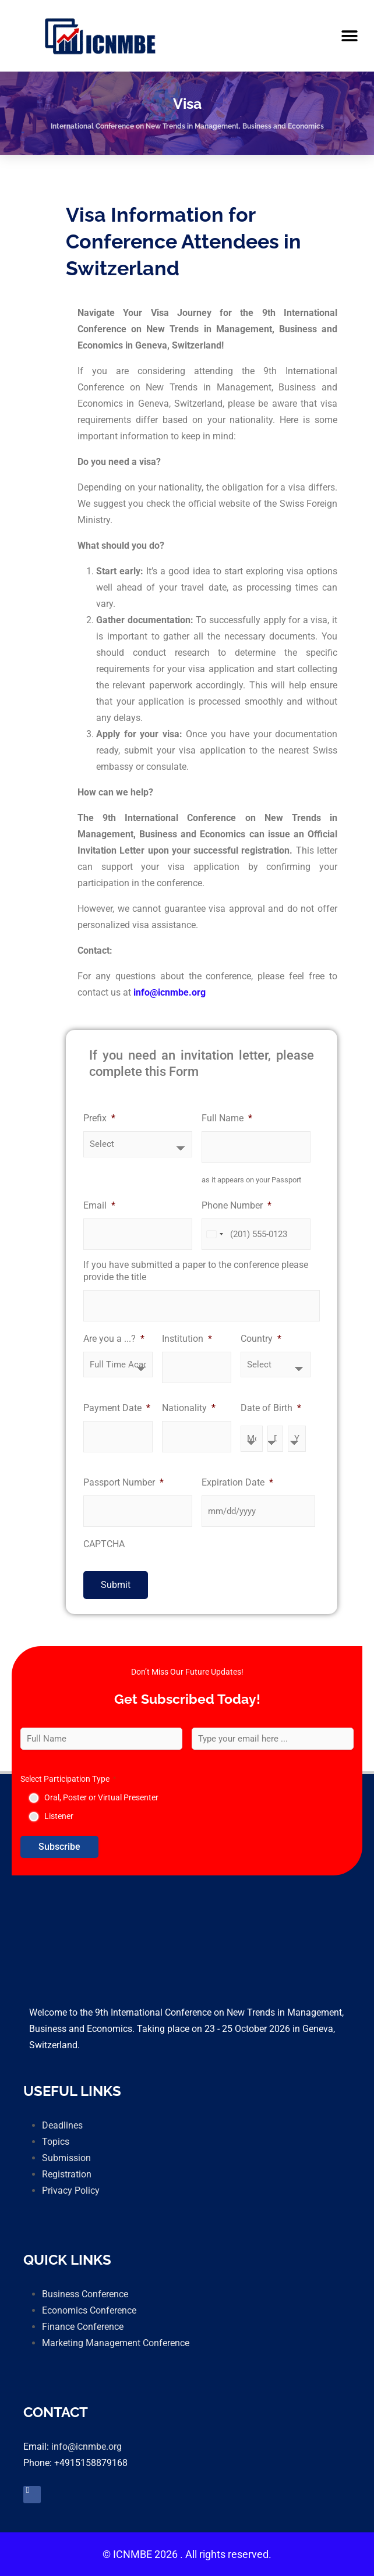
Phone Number (236, 1205)
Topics (55, 2141)
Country (261, 1338)
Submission (66, 2157)
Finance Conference (83, 2326)
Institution (187, 1338)
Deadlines (62, 2125)
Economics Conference (89, 2310)
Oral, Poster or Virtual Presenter (101, 1797)
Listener (58, 1816)
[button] (349, 36)
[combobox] (214, 1234)
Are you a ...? (113, 1338)
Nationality (189, 1407)
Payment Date (116, 1407)
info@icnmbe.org (86, 2446)
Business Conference (85, 2294)
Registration (66, 2174)
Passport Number (123, 1482)
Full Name (227, 1118)
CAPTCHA (104, 1544)
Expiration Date (237, 1482)
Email (99, 1205)
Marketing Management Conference (115, 2342)
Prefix (99, 1118)
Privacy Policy (71, 2190)
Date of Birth (271, 1407)
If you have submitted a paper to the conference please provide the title (195, 1270)
